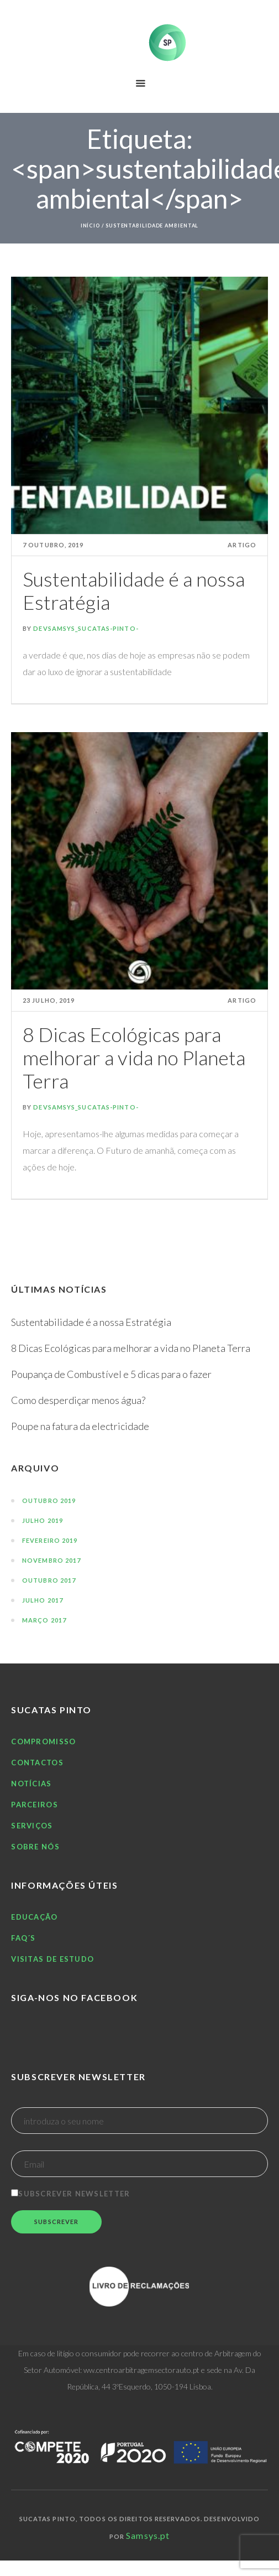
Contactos (37, 1762)
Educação (34, 1916)
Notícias (31, 1783)
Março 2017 (44, 1620)
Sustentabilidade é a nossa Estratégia (134, 590)
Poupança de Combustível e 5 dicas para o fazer (111, 1374)
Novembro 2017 (51, 1560)
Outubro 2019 (49, 1500)
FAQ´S (23, 1938)
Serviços (31, 1825)
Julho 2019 (42, 1520)
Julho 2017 (42, 1600)
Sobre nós (35, 1846)
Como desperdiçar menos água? (78, 1400)
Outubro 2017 (49, 1580)
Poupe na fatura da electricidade (80, 1426)
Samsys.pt (148, 2535)
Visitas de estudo (52, 1959)
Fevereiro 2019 (49, 1540)
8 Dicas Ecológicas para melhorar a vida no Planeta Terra (134, 1057)
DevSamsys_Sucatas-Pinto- (85, 628)
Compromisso (43, 1741)
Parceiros (34, 1804)
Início (90, 225)
